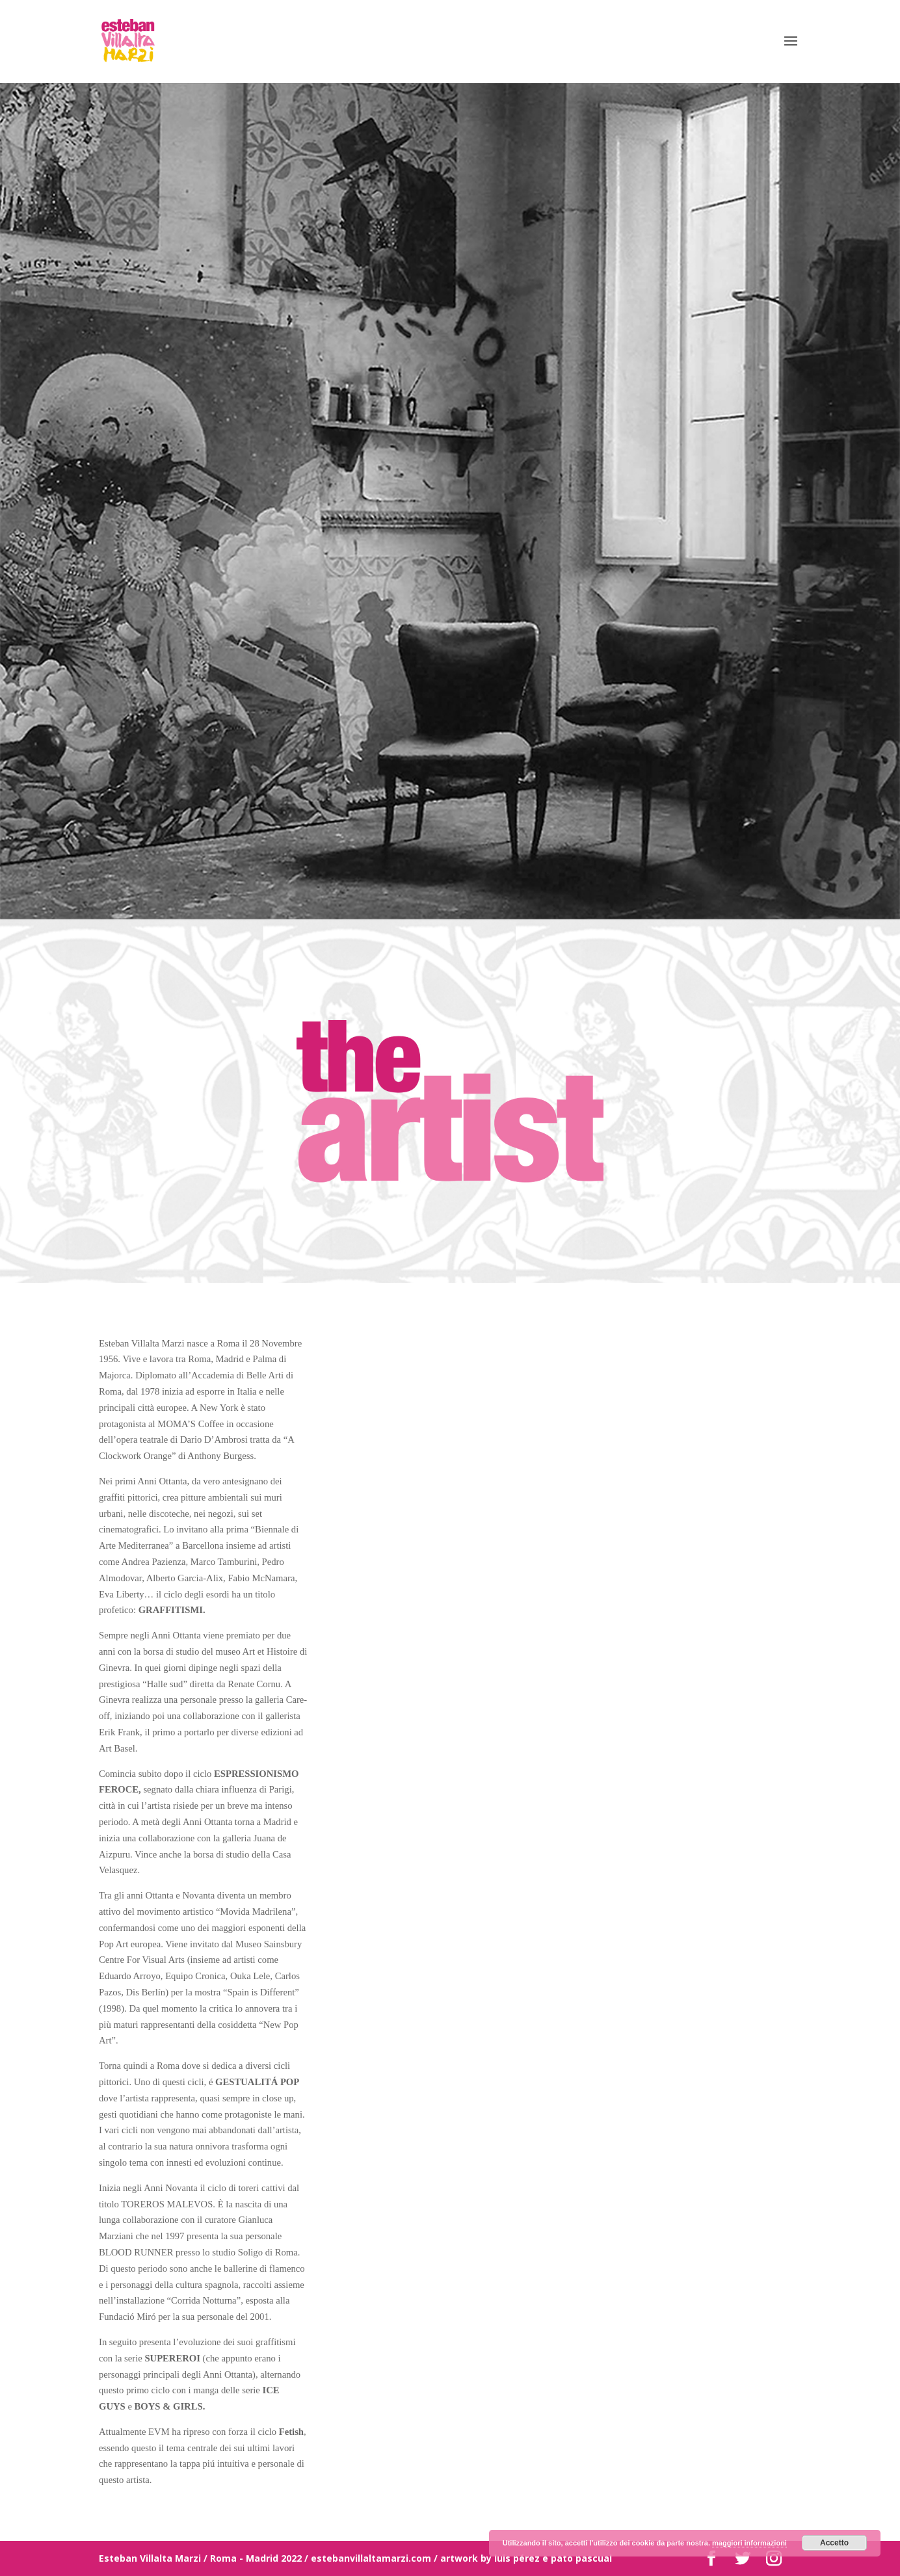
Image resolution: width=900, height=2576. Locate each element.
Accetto (834, 2542)
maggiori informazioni (749, 2543)
